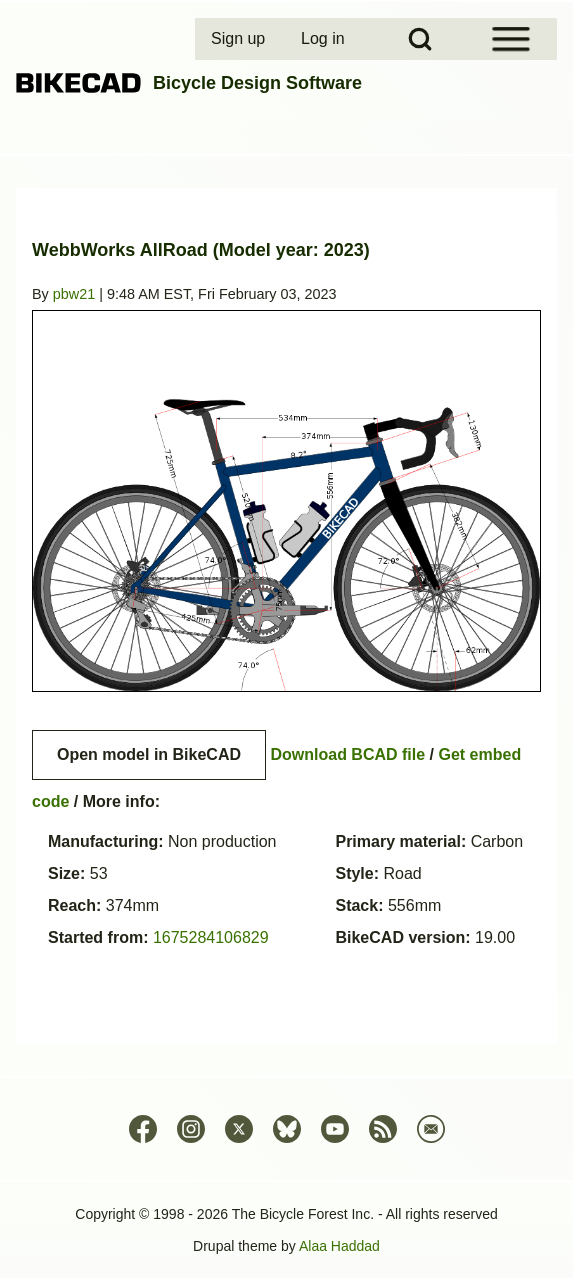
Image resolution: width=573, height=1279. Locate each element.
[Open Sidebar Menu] (511, 39)
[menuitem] (240, 39)
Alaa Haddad (339, 1246)
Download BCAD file (347, 754)
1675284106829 (211, 937)
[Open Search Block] (420, 39)
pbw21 (74, 294)
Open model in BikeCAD (149, 754)
